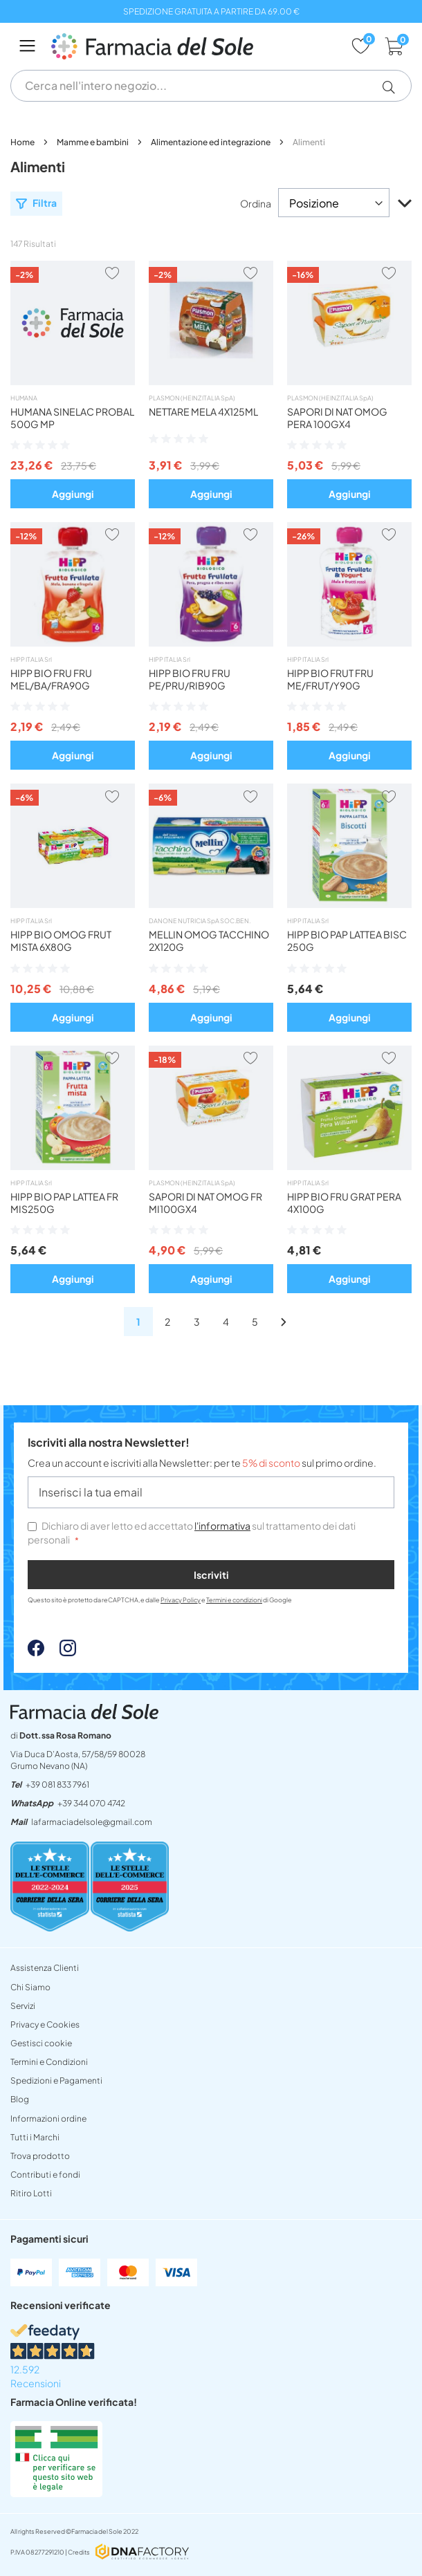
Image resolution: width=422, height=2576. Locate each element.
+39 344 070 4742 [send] (91, 1803)
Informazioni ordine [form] (48, 2118)
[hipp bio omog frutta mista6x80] (72, 904)
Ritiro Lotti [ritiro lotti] (31, 2193)
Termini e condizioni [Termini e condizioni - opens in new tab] (234, 1600)
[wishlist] (361, 46)
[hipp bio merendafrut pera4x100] (349, 1166)
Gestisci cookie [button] (41, 2043)
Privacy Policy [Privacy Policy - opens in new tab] (180, 1600)
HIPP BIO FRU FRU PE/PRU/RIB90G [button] (189, 679)
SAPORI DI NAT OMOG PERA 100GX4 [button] (337, 417)
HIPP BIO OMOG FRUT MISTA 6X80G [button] (60, 940)
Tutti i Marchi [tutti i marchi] (34, 2137)
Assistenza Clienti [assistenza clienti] (44, 1968)
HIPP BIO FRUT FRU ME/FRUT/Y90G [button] (330, 679)
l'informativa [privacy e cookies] (222, 1525)
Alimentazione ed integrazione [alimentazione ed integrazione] (211, 142)
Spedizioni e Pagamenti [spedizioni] (56, 2080)
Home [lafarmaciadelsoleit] (23, 142)
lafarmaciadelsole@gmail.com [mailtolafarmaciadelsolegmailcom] (91, 1822)
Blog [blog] (19, 2099)
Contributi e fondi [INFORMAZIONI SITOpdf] (45, 2174)
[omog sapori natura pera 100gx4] (349, 381)
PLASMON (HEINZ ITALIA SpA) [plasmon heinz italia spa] (192, 398)
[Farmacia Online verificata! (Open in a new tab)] (56, 2493)
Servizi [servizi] (22, 2006)
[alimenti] (167, 1321)
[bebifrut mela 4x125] (211, 381)
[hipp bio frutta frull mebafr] (72, 642)
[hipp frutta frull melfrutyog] (349, 642)
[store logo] (194, 46)
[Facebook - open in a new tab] (36, 1652)
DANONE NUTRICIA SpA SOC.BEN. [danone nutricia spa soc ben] (199, 921)
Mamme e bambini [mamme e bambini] (93, 142)
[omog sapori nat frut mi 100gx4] (211, 1166)
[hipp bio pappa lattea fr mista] (72, 1166)
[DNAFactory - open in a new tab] (142, 2552)
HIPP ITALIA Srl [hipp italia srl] (31, 659)
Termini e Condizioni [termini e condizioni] (49, 2062)
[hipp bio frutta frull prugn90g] (211, 642)
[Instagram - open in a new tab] (61, 1652)
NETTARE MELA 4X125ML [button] (203, 411)
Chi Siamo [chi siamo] (30, 1987)
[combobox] (211, 86)
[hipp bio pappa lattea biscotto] (349, 904)
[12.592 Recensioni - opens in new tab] (211, 2357)
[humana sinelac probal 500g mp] (72, 381)
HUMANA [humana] (23, 398)
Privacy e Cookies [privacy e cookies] (45, 2024)
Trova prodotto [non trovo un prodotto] (40, 2156)
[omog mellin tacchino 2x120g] (211, 904)
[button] (394, 87)
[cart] (395, 46)
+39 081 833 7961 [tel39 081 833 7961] (57, 1784)
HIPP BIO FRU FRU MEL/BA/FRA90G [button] (51, 679)
